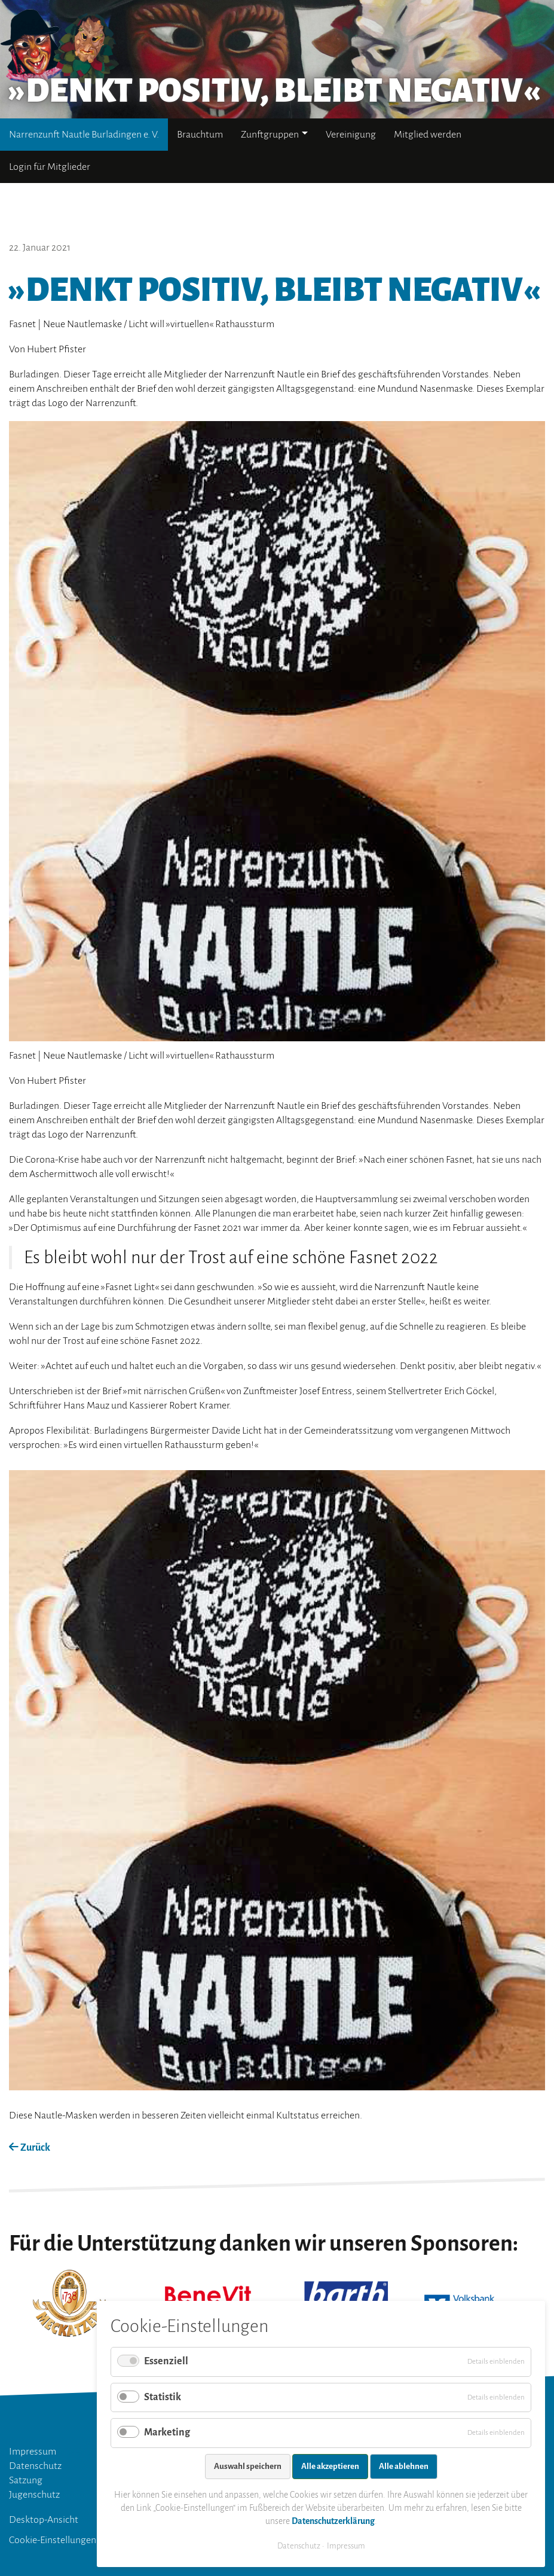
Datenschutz (35, 2466)
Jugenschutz (34, 2494)
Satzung (25, 2480)
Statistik (162, 2397)
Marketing (167, 2432)
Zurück (29, 2147)
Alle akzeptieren (330, 2466)
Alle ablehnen (403, 2466)
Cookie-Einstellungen (52, 2540)
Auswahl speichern (247, 2466)
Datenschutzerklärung (333, 2521)
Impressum (32, 2451)
